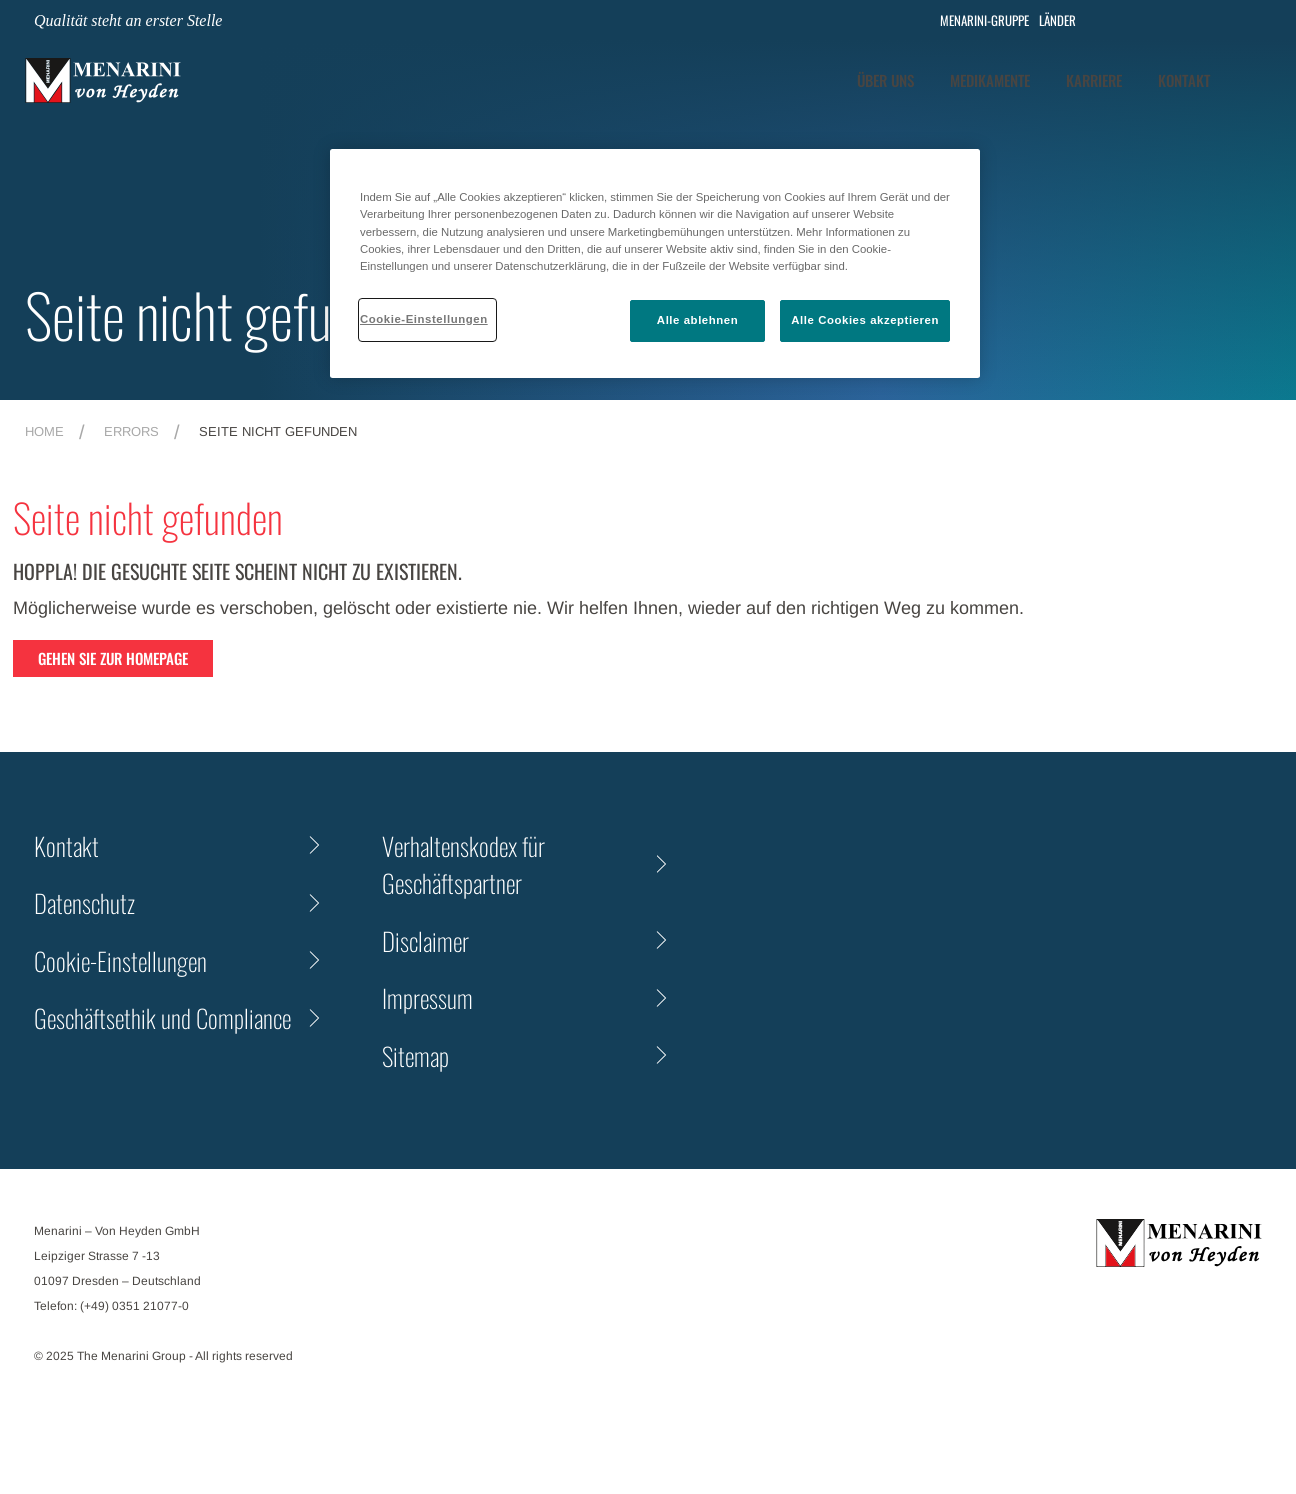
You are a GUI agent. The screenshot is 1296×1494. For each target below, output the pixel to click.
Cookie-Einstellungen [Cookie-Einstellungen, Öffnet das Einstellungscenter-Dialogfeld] (424, 319)
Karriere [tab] (1094, 80)
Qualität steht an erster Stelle (128, 20)
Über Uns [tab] (885, 80)
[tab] (990, 80)
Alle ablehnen (697, 320)
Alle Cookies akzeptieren (865, 320)
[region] (655, 263)
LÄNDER (1057, 20)
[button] (1257, 80)
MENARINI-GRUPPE (980, 20)
